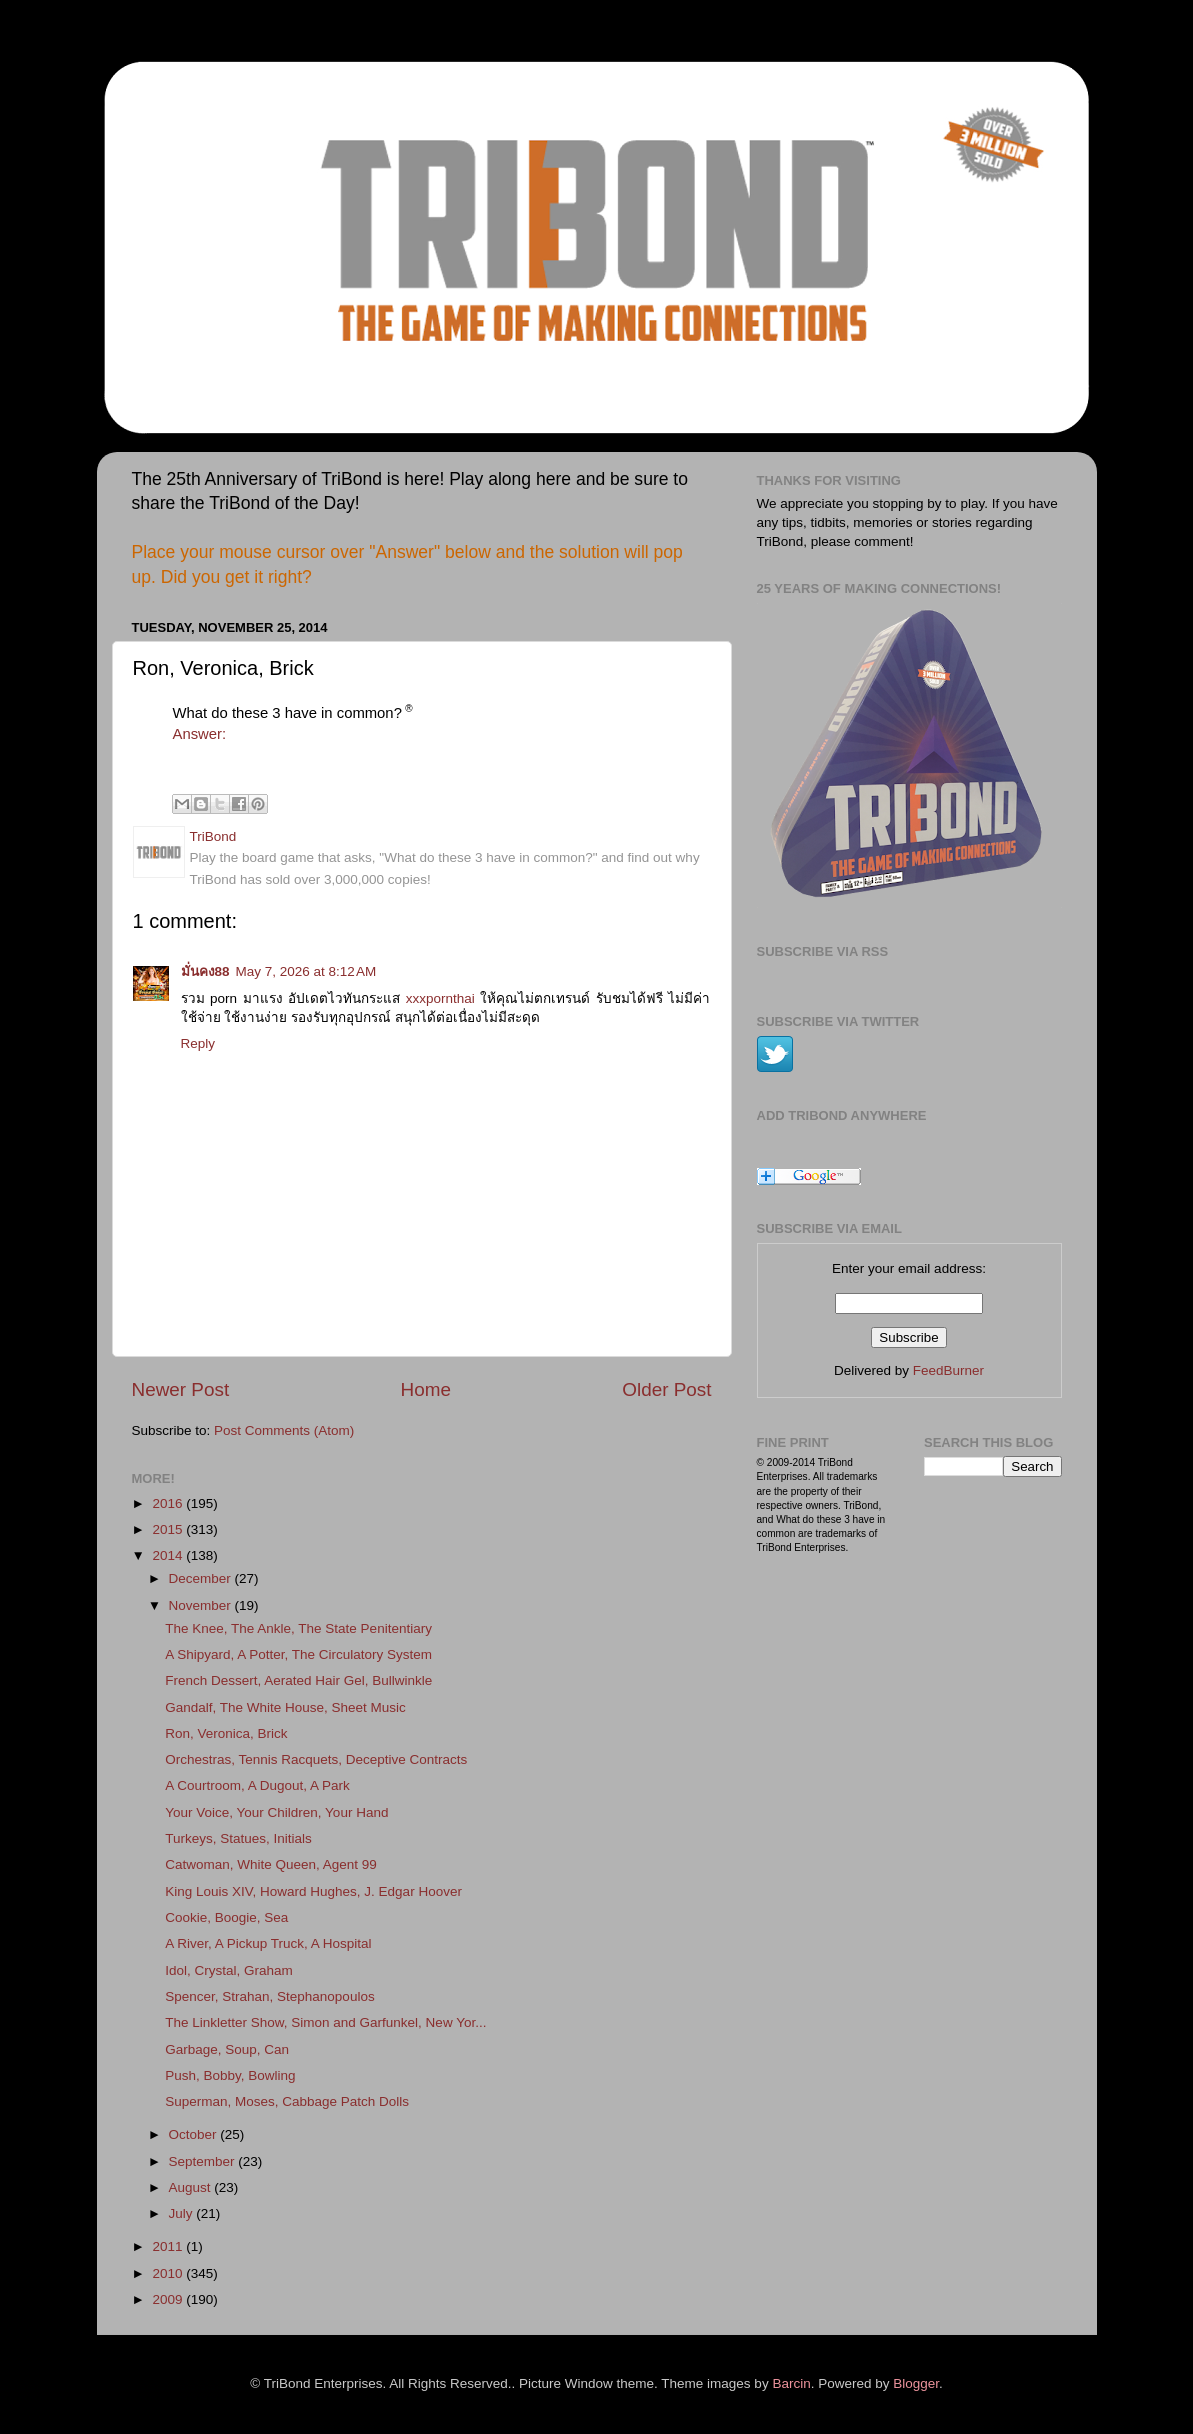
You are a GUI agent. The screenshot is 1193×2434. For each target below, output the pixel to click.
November (202, 1605)
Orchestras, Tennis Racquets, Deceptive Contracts (316, 1759)
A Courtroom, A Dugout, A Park (257, 1785)
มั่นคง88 (205, 971)
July (183, 2213)
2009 (169, 2299)
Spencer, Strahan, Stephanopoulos (269, 1996)
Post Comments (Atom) (284, 1430)
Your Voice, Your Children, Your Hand (276, 1812)
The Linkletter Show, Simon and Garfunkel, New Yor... (325, 2022)
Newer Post (181, 1389)
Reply (198, 1043)
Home (426, 1389)
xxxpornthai (440, 998)
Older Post (666, 1389)
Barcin (791, 2383)
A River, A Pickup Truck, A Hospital (268, 1943)
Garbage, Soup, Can (227, 2049)
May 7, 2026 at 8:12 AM (306, 971)
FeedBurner (948, 1370)
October (195, 2134)
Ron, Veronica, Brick (226, 1733)
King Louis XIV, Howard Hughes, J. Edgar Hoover (313, 1891)
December (202, 1578)
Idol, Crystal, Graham (229, 1970)
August (192, 2187)
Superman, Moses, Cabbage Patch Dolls (287, 2101)
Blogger (916, 2383)
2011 (169, 2246)
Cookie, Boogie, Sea (226, 1917)
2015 (169, 1529)
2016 (169, 1503)
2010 (169, 2273)
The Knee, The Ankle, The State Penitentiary (298, 1628)
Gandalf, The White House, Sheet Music (285, 1707)
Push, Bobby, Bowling (230, 2075)
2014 (169, 1555)
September (204, 2161)
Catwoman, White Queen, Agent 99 (271, 1864)
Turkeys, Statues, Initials (238, 1838)
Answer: (200, 734)
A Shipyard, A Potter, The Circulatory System (298, 1654)
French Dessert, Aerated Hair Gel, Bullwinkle (298, 1680)
